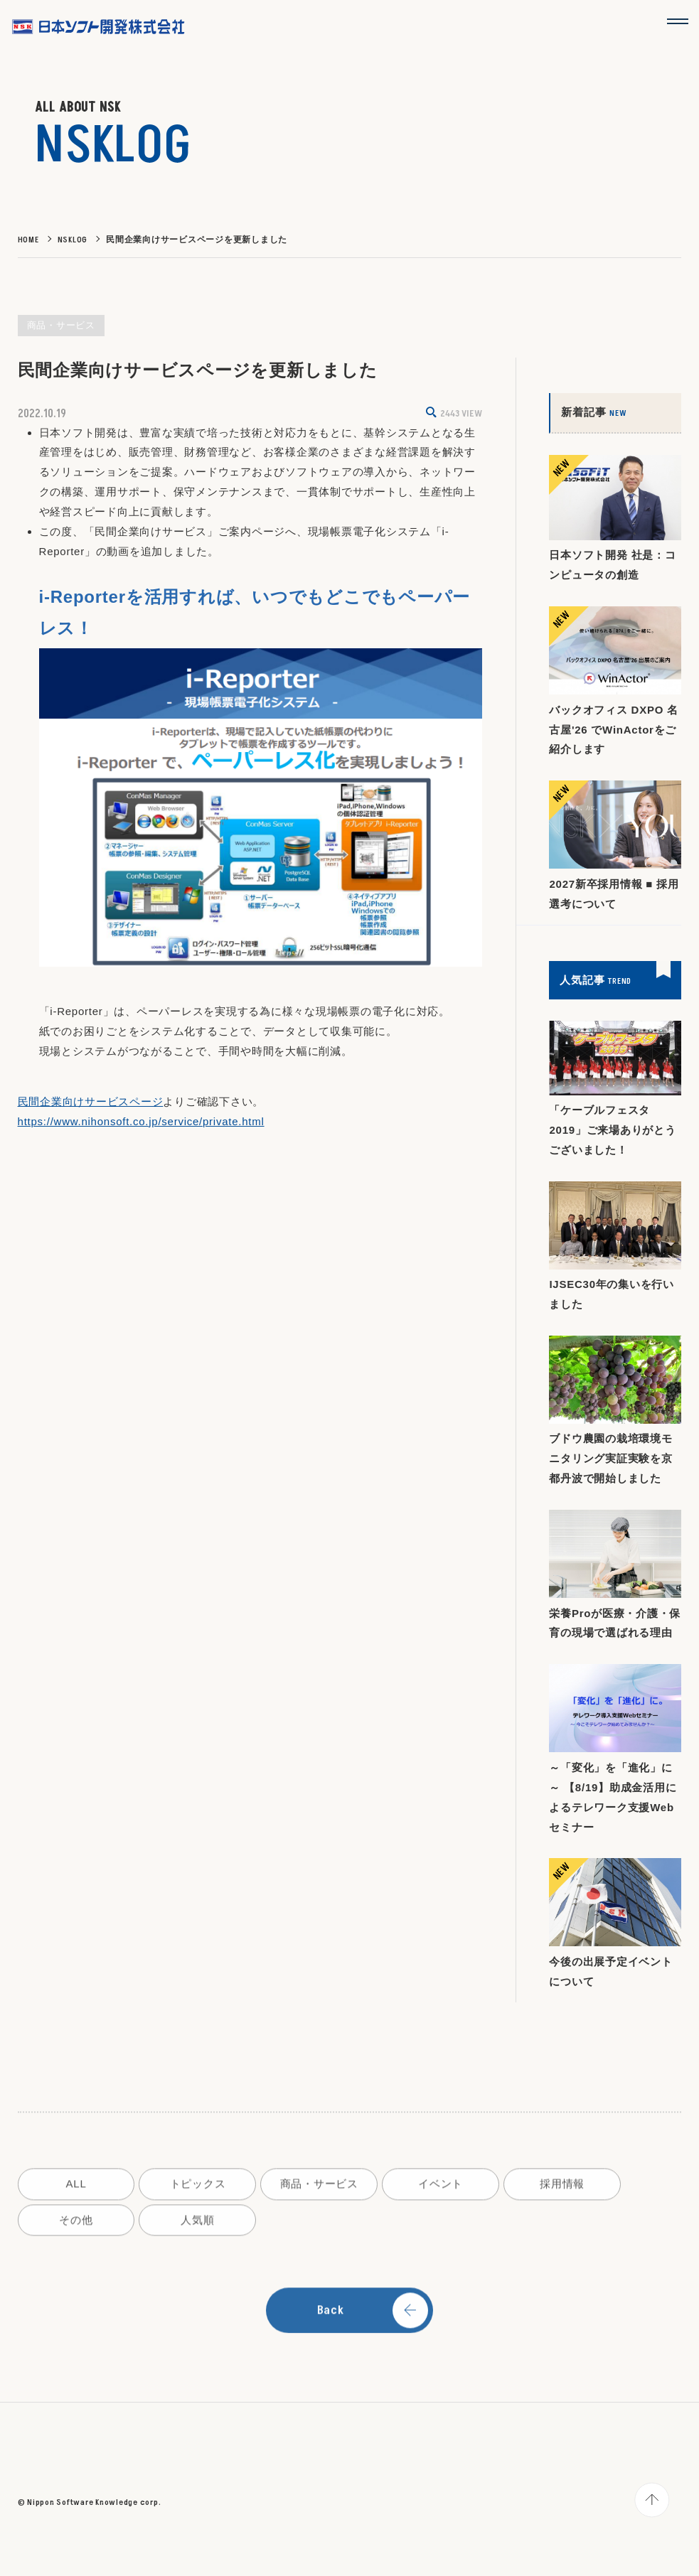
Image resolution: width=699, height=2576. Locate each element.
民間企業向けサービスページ (91, 1102)
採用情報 (562, 2189)
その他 (75, 2225)
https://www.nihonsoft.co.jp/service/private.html (141, 1122)
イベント (441, 2189)
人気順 (197, 2225)
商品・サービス (319, 2189)
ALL (76, 2189)
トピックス (198, 2189)
